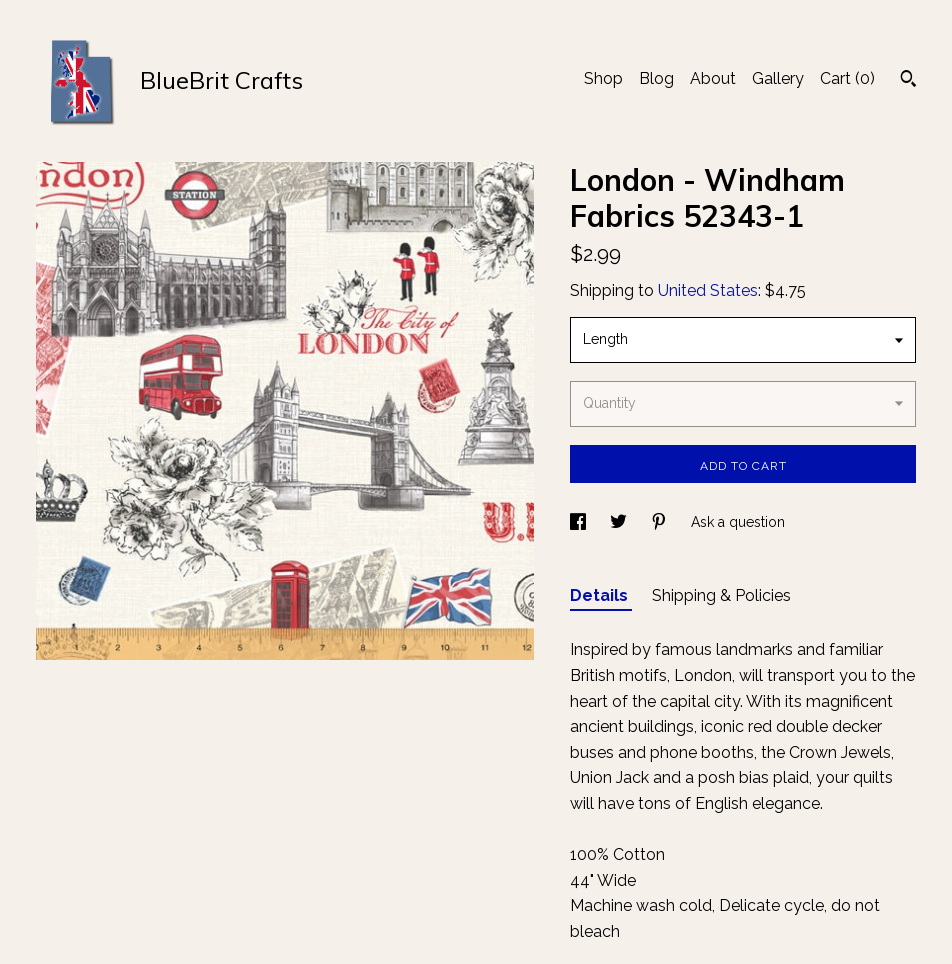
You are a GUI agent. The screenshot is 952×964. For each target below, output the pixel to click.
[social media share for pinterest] (661, 522)
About (713, 78)
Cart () (847, 78)
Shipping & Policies (721, 595)
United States (708, 290)
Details (601, 595)
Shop (603, 78)
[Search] (908, 81)
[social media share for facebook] (580, 522)
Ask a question (738, 522)
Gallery (778, 78)
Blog (656, 78)
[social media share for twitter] (620, 522)
